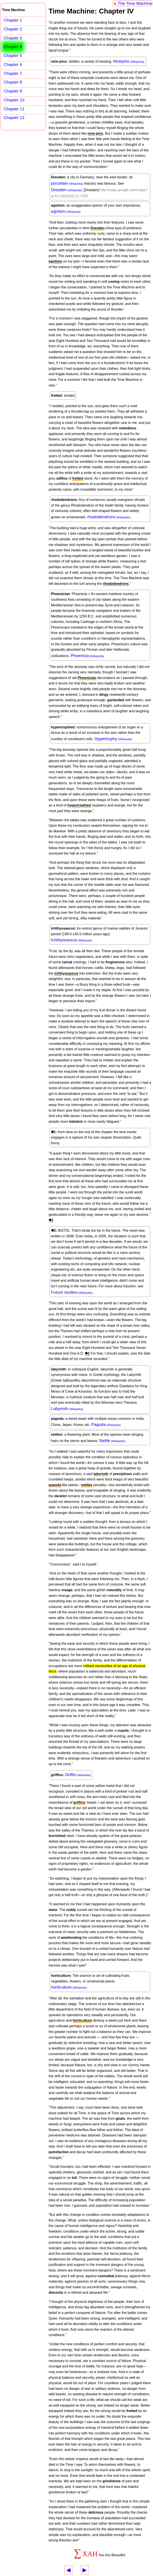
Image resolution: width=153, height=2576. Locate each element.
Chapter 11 (14, 109)
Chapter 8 (13, 82)
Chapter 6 (13, 64)
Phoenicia (80, 655)
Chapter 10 (14, 100)
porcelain (59, 183)
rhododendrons (101, 517)
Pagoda (98, 1424)
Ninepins (121, 61)
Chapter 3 (13, 38)
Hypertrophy (105, 738)
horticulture (61, 1987)
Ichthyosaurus (64, 940)
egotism (58, 211)
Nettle (104, 1440)
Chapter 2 (13, 29)
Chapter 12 (14, 117)
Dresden (59, 189)
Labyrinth (59, 1408)
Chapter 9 (13, 91)
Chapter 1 (13, 20)
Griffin (70, 1774)
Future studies (64, 1292)
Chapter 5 (13, 55)
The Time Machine (135, 3)
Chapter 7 (13, 73)
